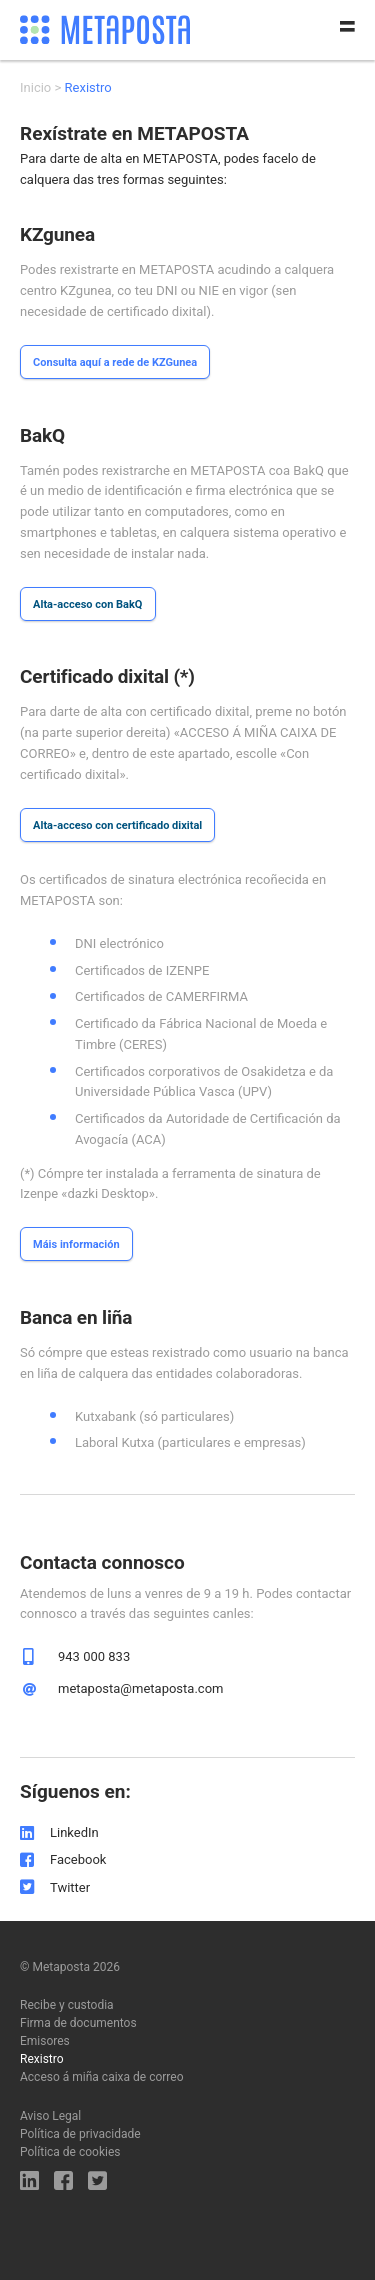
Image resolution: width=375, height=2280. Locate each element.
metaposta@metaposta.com (140, 1688)
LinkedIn (74, 1832)
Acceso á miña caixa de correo (102, 2077)
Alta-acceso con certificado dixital (117, 825)
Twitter (70, 1887)
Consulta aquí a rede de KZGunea (115, 362)
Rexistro (42, 2059)
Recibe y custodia (67, 2005)
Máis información (76, 1244)
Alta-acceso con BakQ (87, 604)
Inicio (35, 87)
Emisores (45, 2041)
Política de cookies (70, 2152)
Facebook (78, 1859)
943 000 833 (94, 1656)
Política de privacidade (80, 2134)
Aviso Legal (50, 2116)
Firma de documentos (78, 2023)
